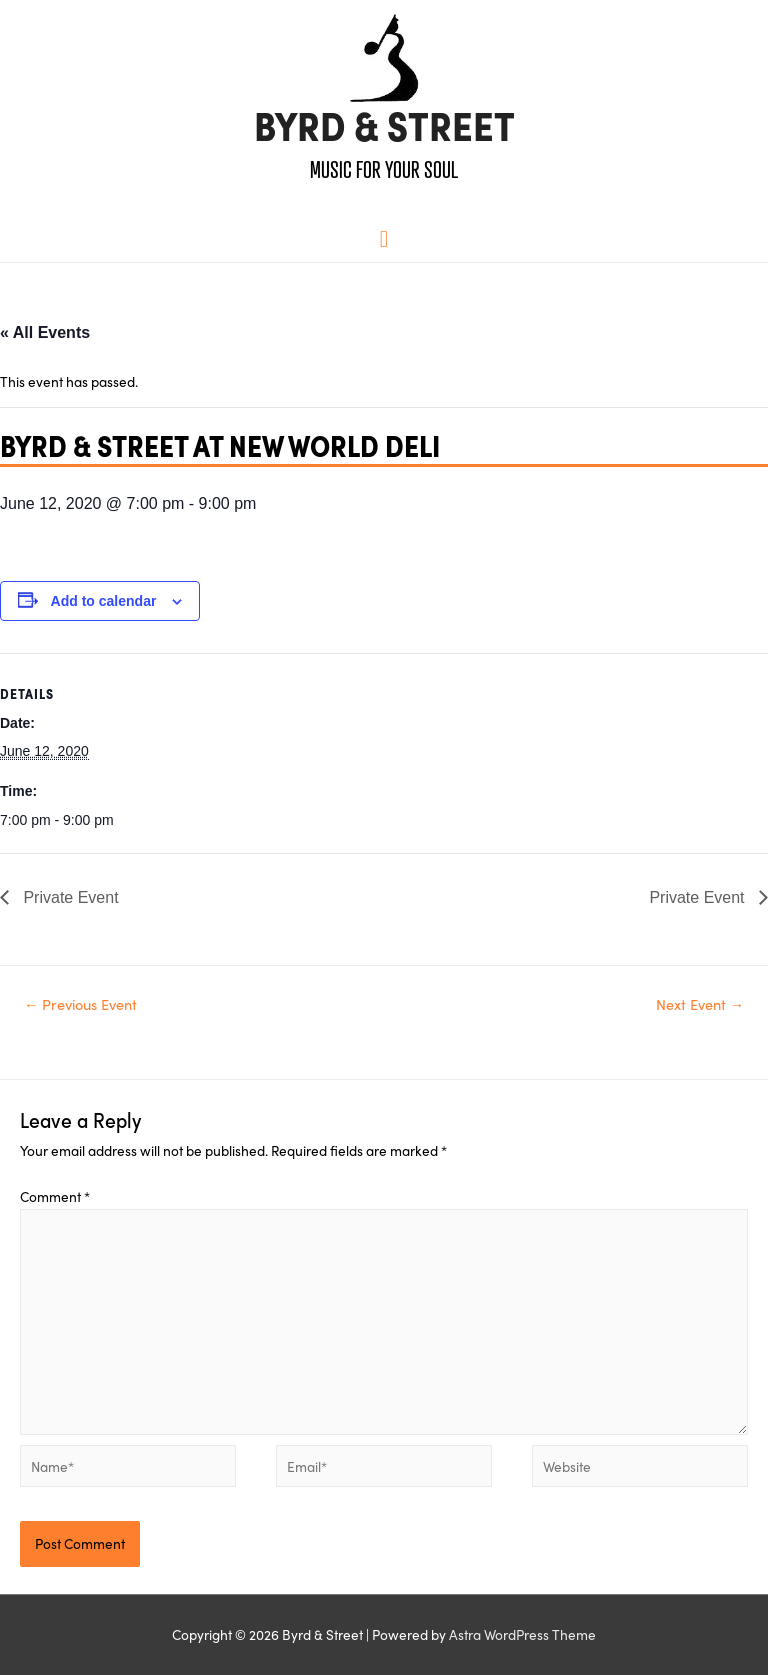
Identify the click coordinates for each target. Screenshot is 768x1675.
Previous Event (81, 1003)
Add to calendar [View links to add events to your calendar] (104, 601)
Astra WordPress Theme (522, 1634)
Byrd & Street (384, 126)
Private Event (69, 897)
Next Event (700, 1003)
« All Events (45, 332)
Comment (55, 1196)
